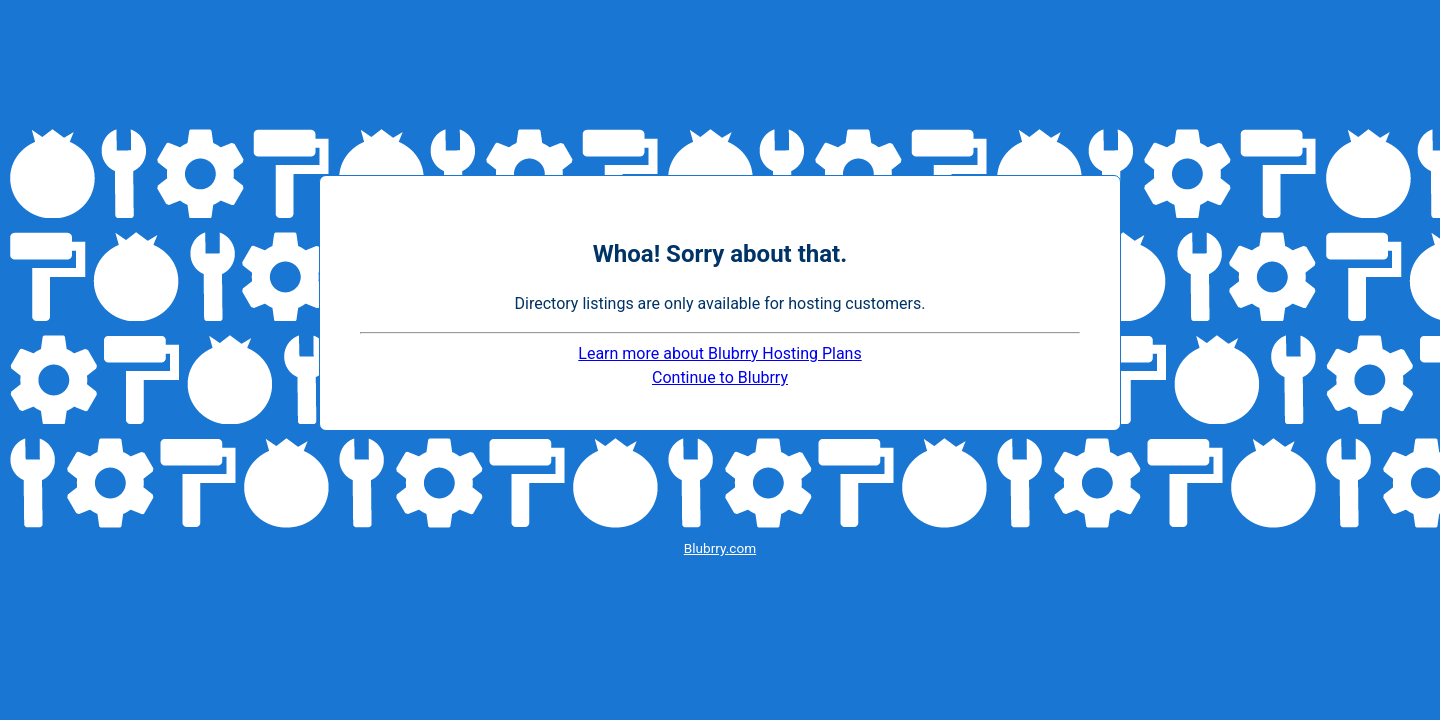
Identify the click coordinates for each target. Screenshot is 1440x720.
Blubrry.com (720, 548)
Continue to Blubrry (720, 377)
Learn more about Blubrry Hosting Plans (719, 353)
